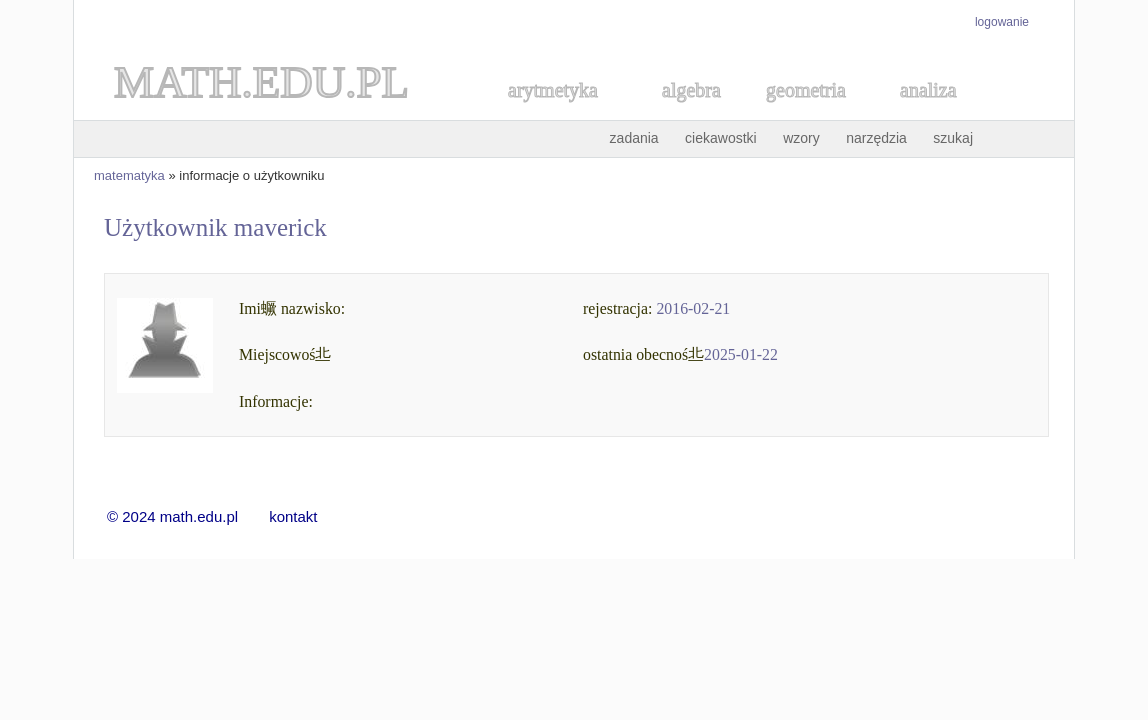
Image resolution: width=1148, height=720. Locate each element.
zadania (634, 138)
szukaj (953, 138)
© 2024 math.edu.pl (185, 516)
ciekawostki (721, 138)
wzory (801, 138)
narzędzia (876, 138)
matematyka (129, 175)
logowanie (1002, 22)
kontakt (293, 516)
